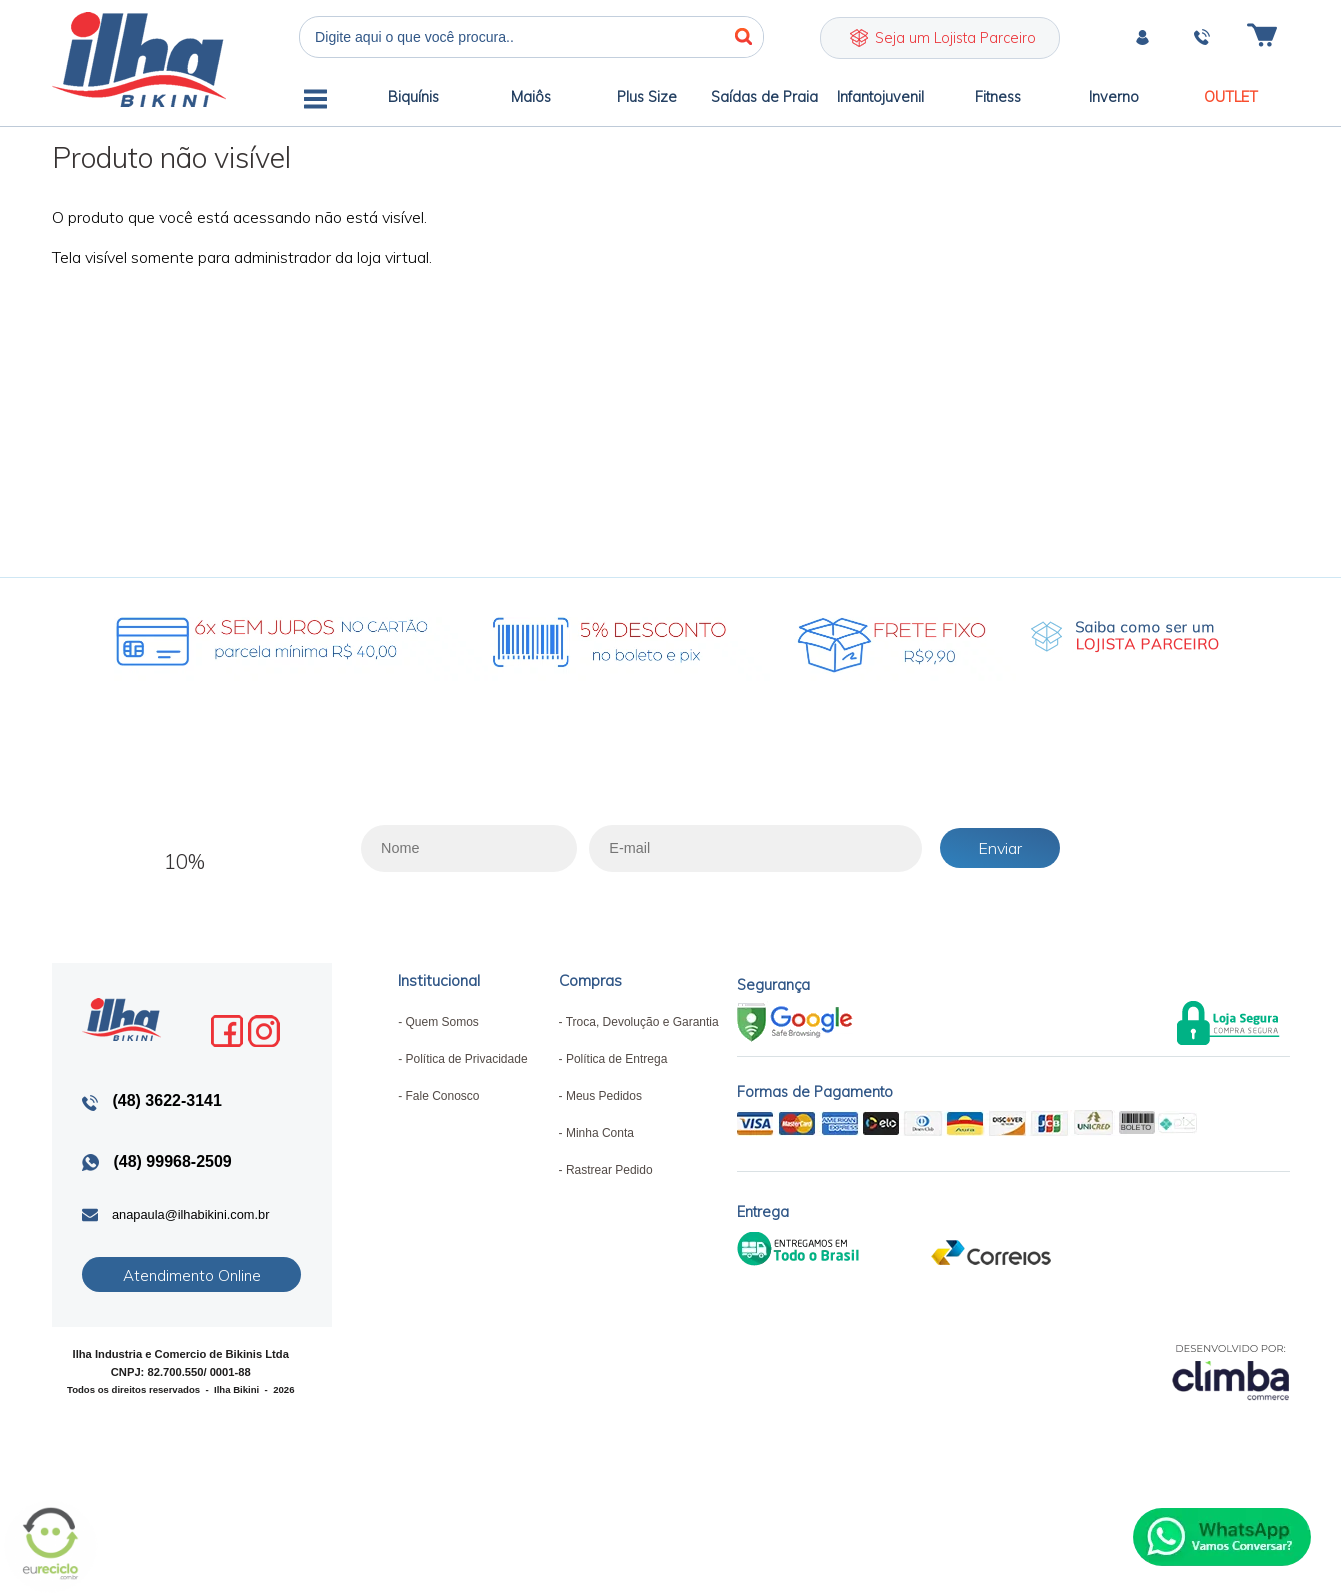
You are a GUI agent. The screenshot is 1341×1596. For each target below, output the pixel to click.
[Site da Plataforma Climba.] (1231, 1371)
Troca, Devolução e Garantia (642, 1022)
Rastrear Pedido (609, 1170)
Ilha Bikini (139, 59)
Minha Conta (600, 1133)
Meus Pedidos (604, 1096)
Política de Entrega (616, 1059)
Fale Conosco (442, 1096)
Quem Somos (441, 1022)
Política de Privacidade (466, 1059)
